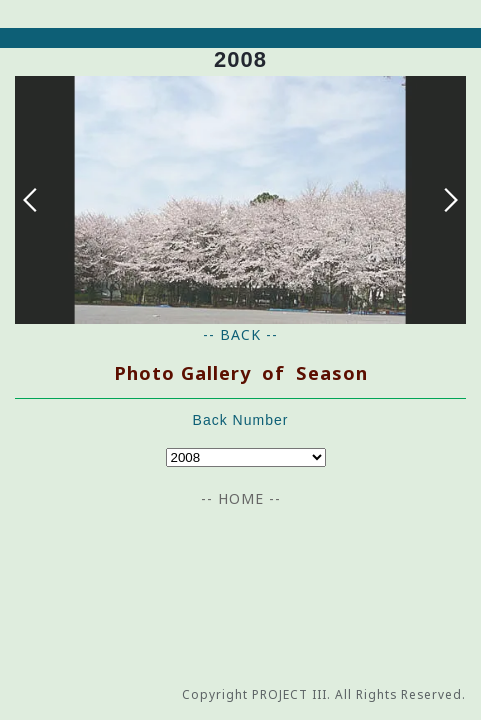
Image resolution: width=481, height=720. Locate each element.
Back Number (241, 420)
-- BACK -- (240, 334)
